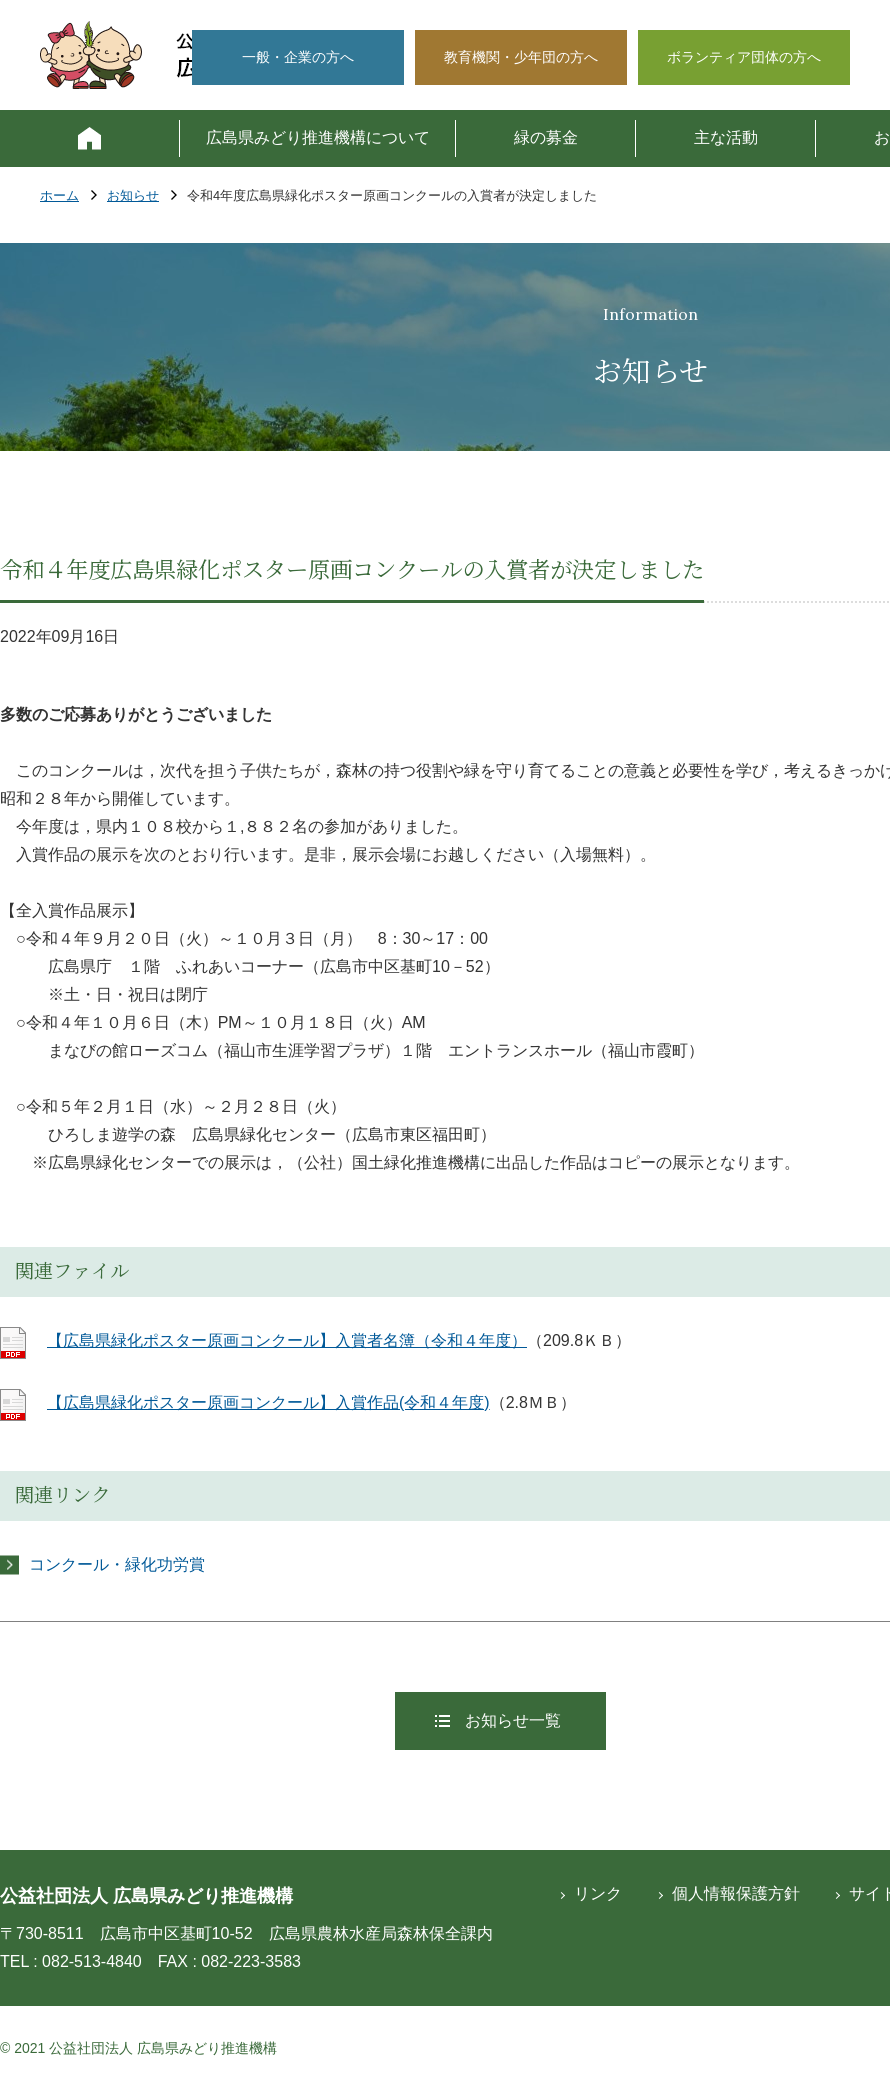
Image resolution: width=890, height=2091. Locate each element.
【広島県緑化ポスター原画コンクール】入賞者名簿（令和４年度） (287, 1340)
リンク (598, 1893)
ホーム (59, 196)
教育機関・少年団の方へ (521, 57)
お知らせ (133, 196)
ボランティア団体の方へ (744, 57)
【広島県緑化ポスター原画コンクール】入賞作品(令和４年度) (268, 1402)
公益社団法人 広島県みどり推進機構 (146, 1896)
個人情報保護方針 (736, 1893)
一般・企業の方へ (298, 57)
